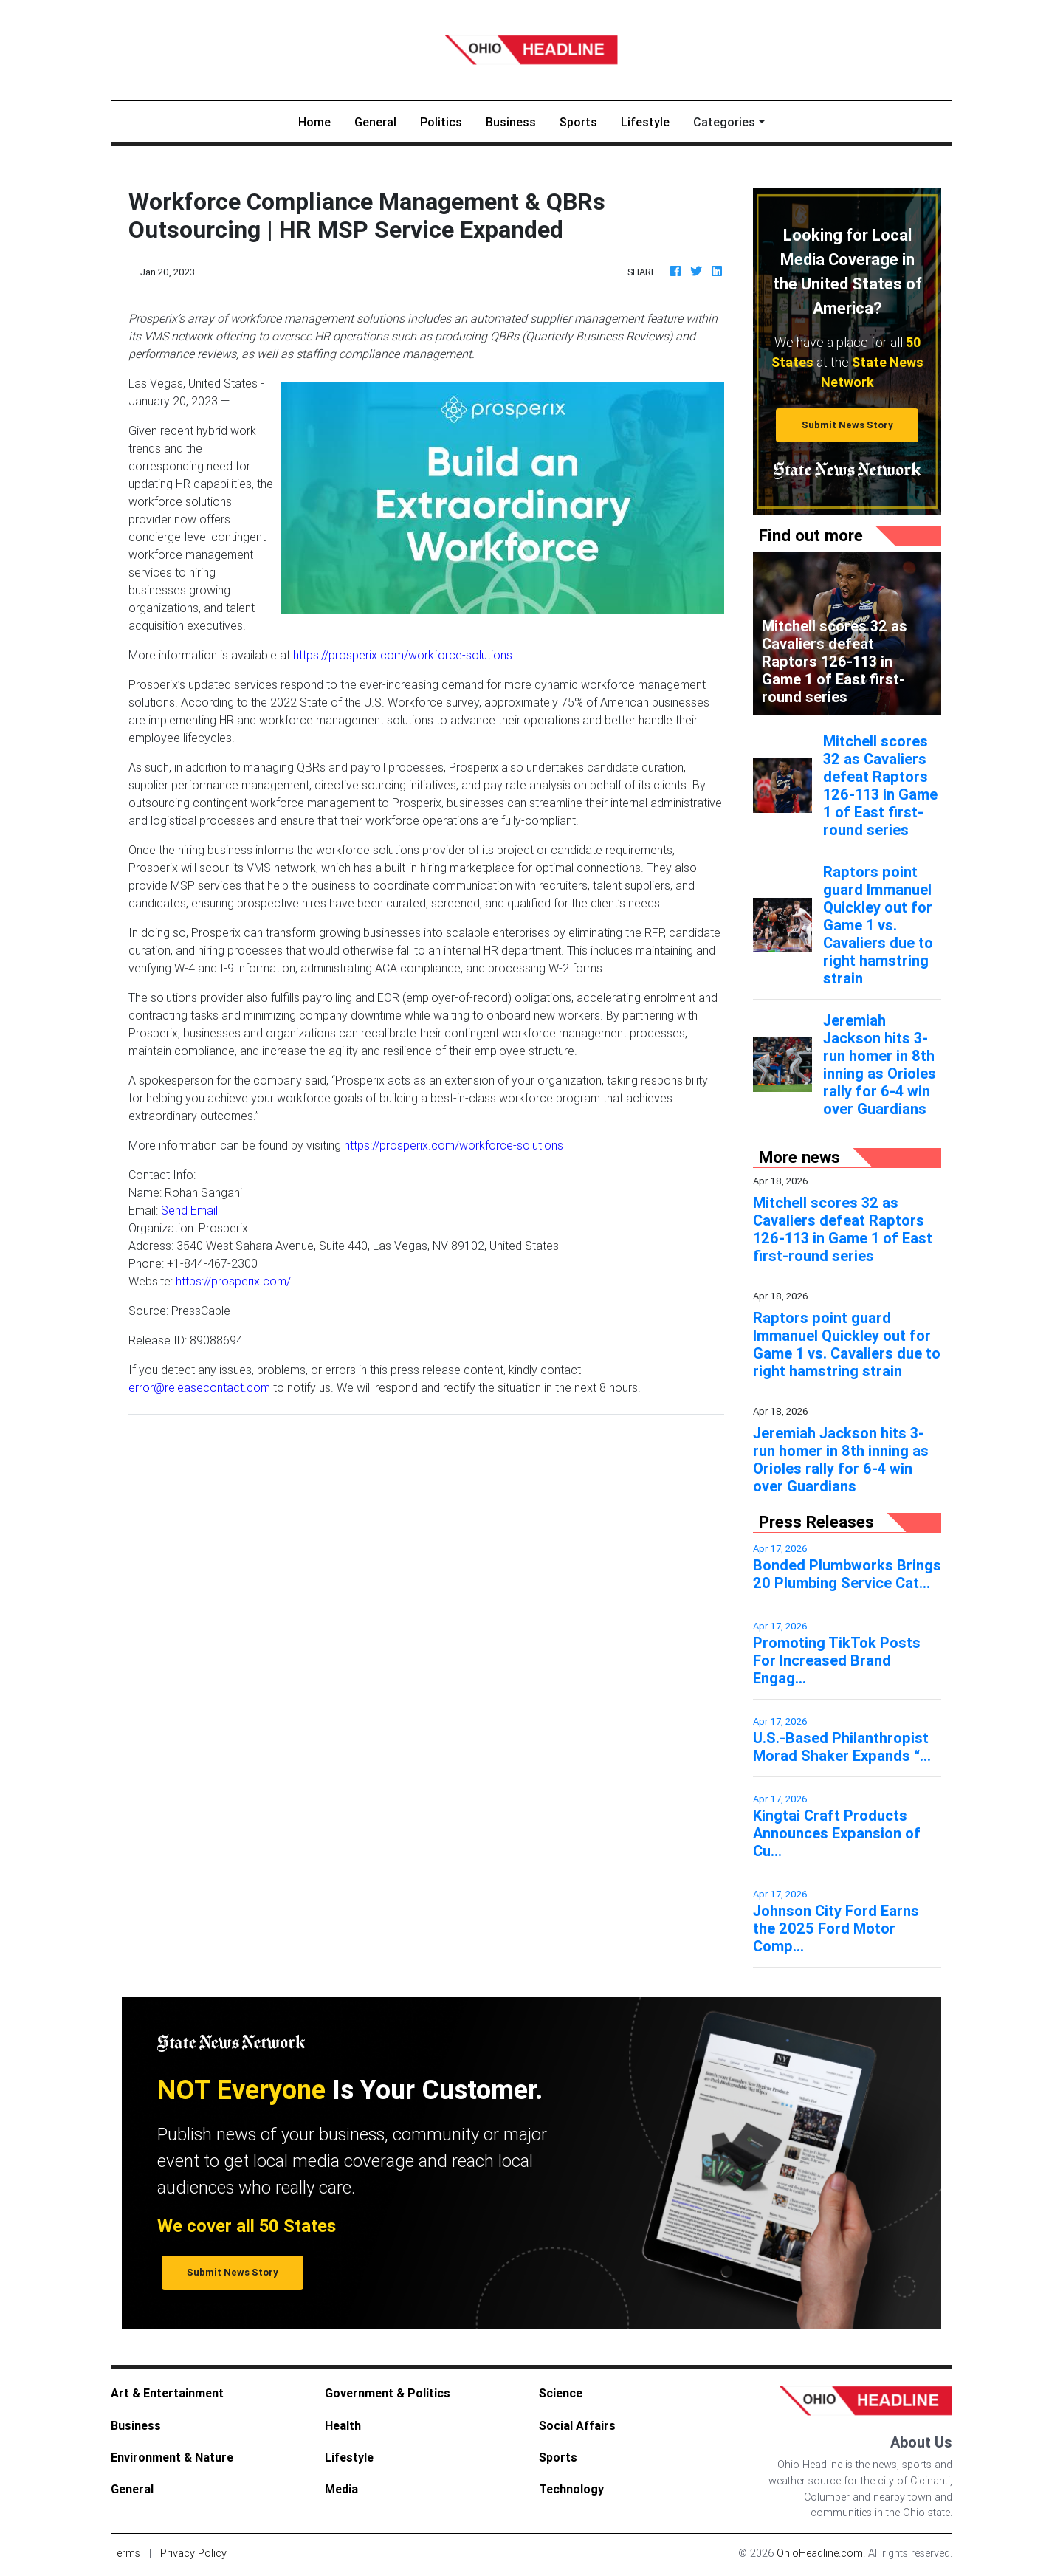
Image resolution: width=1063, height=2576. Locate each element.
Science (560, 2393)
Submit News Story (847, 425)
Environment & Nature (172, 2457)
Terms (125, 2553)
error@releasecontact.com (199, 1387)
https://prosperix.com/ (233, 1281)
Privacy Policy (193, 2553)
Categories (724, 121)
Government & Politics (387, 2393)
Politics (441, 121)
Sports (578, 121)
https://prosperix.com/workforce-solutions (402, 655)
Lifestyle (645, 121)
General (375, 121)
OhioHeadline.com (820, 2553)
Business (511, 121)
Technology (571, 2488)
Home (320, 120)
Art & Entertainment (167, 2393)
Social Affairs (577, 2425)
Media (341, 2488)
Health (343, 2425)
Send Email (189, 1210)
